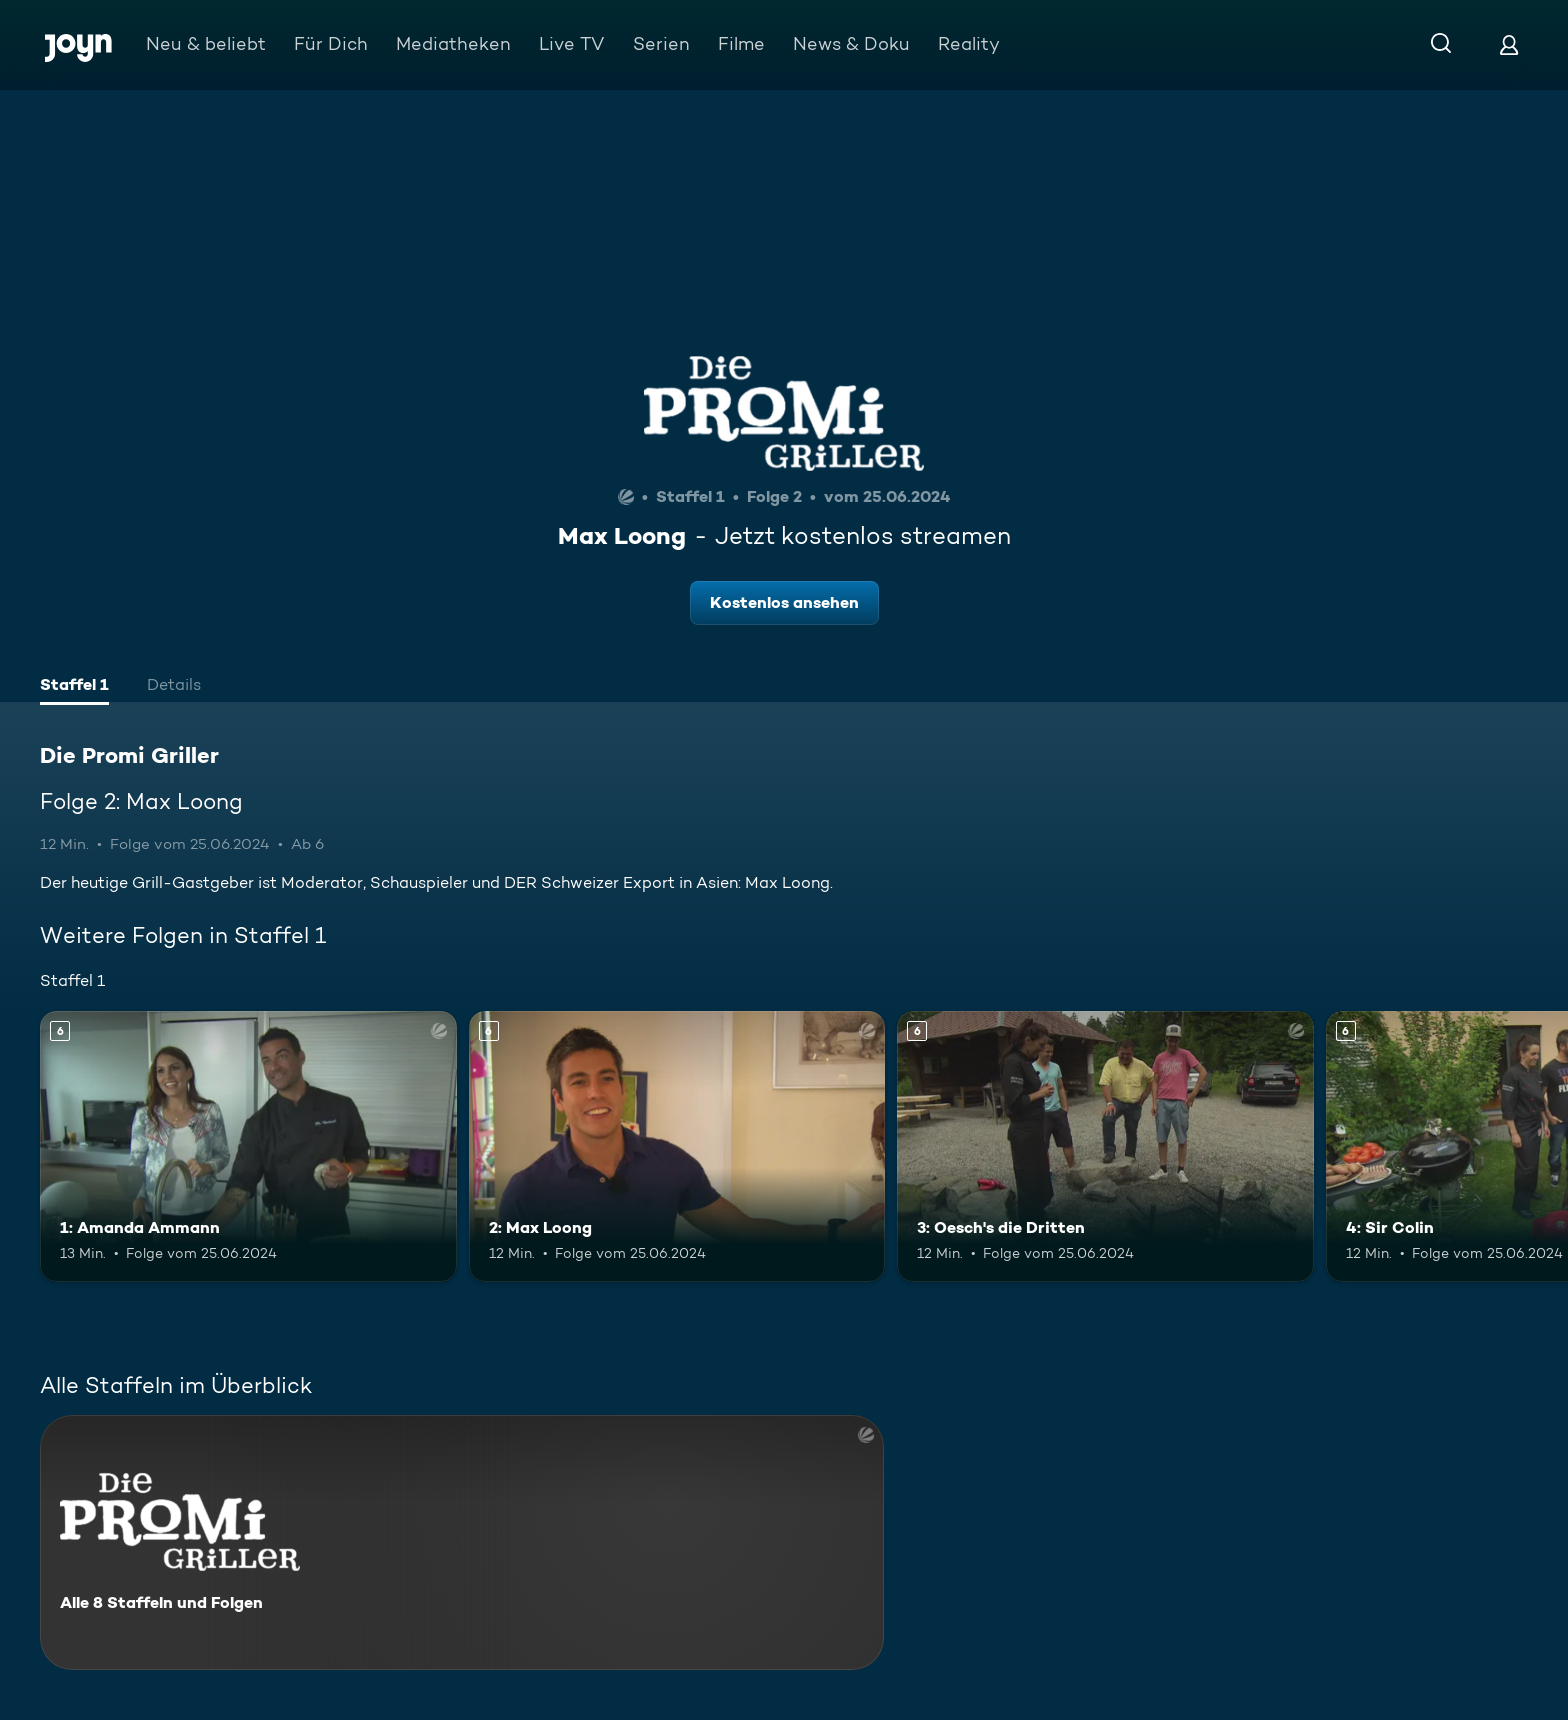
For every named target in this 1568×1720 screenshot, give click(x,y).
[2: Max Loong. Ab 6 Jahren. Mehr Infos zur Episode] (677, 1146)
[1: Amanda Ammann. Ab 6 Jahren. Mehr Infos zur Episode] (248, 1146)
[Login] (1509, 44)
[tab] (74, 687)
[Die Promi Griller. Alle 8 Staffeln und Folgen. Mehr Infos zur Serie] (462, 1542)
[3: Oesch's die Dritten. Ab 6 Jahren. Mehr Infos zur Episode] (1105, 1146)
